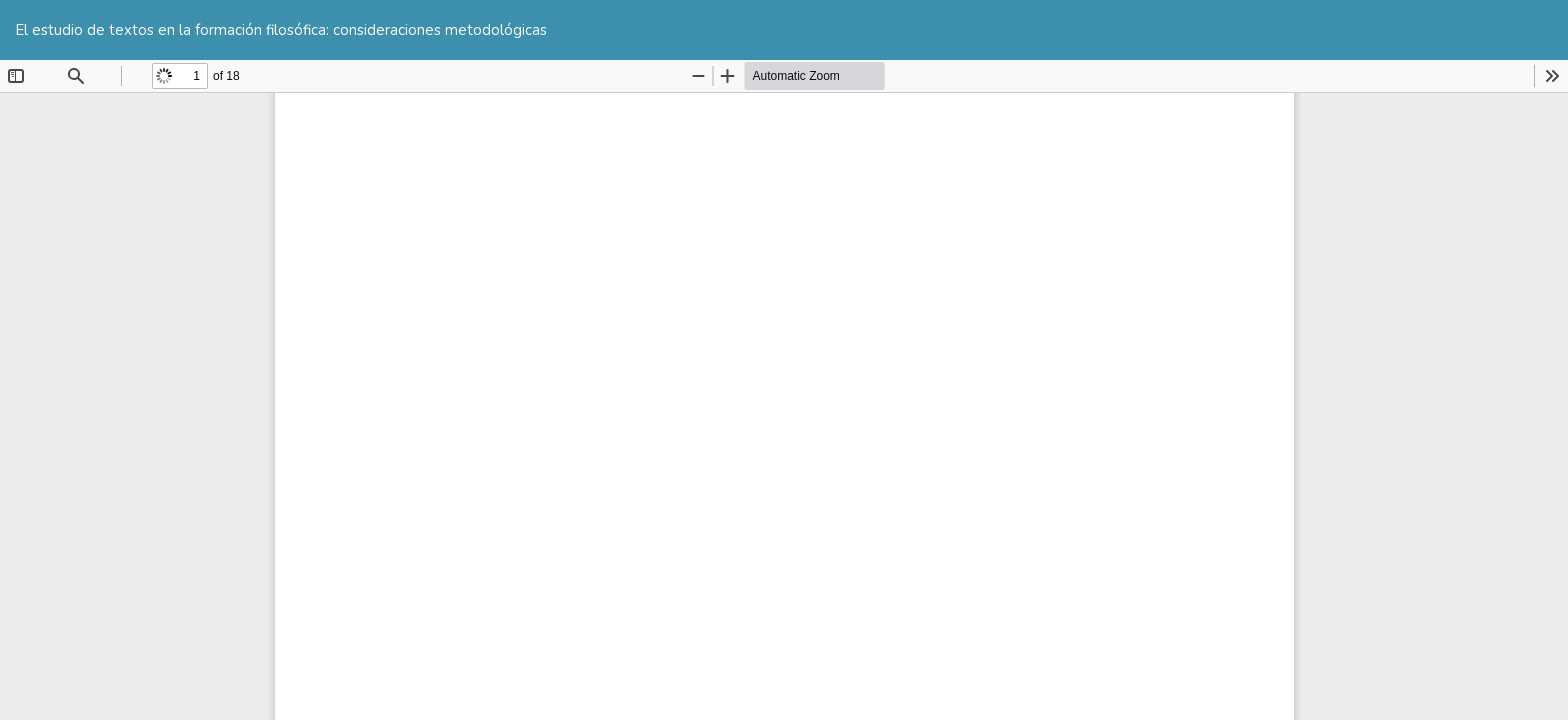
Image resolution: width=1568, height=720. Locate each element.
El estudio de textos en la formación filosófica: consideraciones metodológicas (281, 30)
